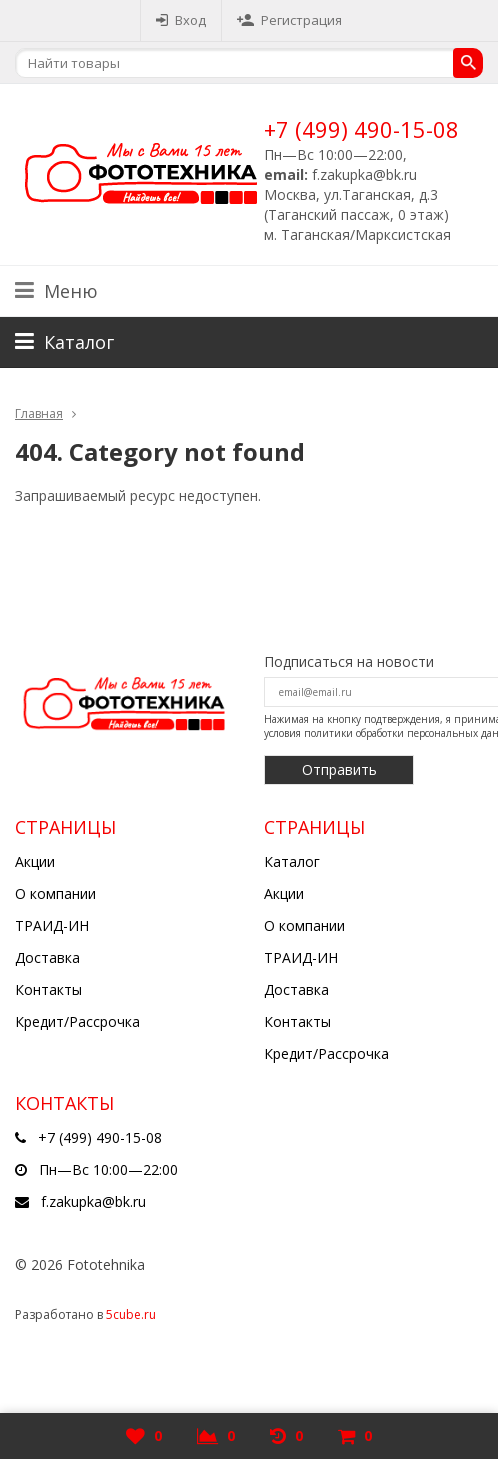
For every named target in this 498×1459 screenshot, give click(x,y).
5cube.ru (131, 1314)
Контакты (48, 989)
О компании (55, 893)
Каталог (292, 861)
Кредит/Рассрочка (77, 1021)
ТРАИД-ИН (52, 925)
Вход (181, 20)
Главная (39, 413)
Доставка (47, 957)
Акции (35, 861)
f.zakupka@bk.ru (93, 1201)
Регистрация (289, 20)
